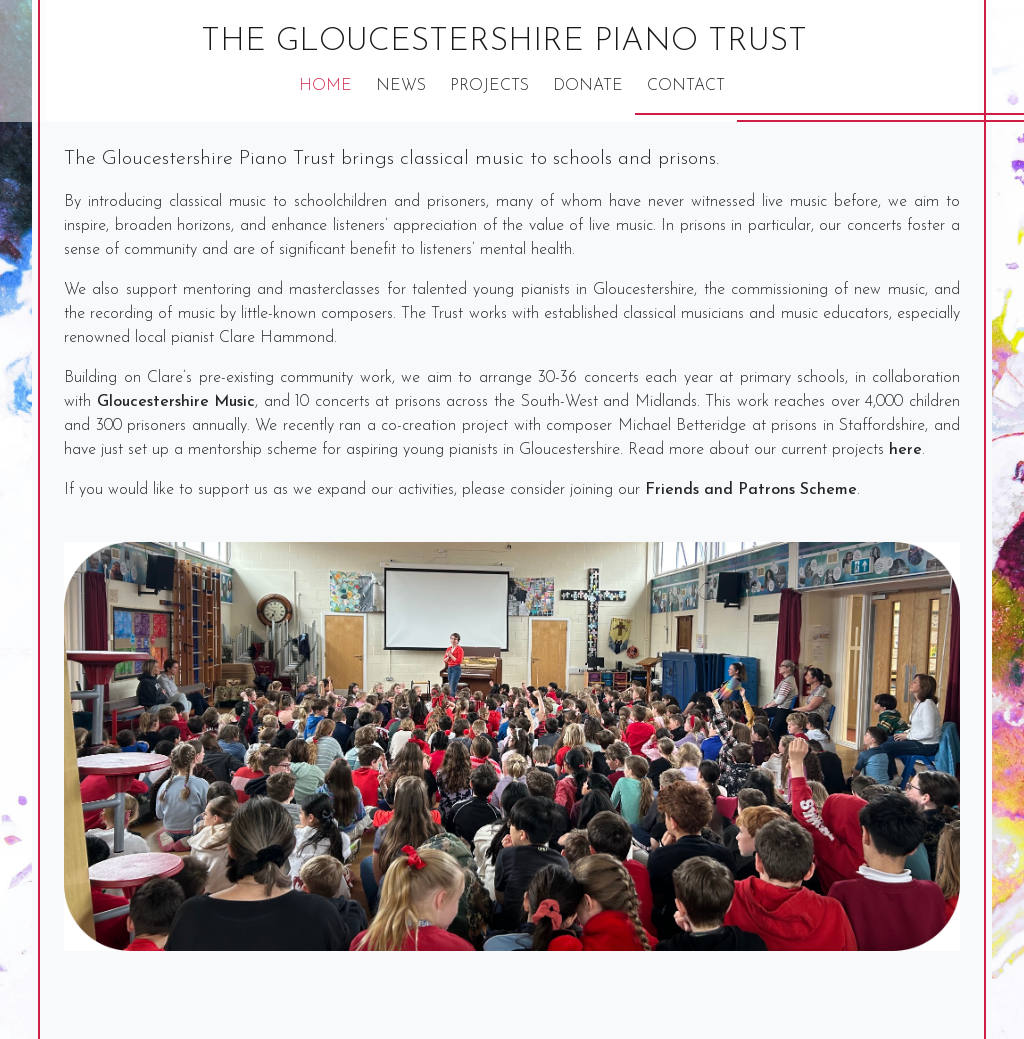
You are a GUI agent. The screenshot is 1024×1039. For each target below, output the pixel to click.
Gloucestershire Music (176, 402)
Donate (588, 86)
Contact (686, 86)
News (401, 86)
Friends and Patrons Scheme (751, 490)
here (905, 450)
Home (325, 86)
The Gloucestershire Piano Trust (504, 42)
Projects (489, 86)
